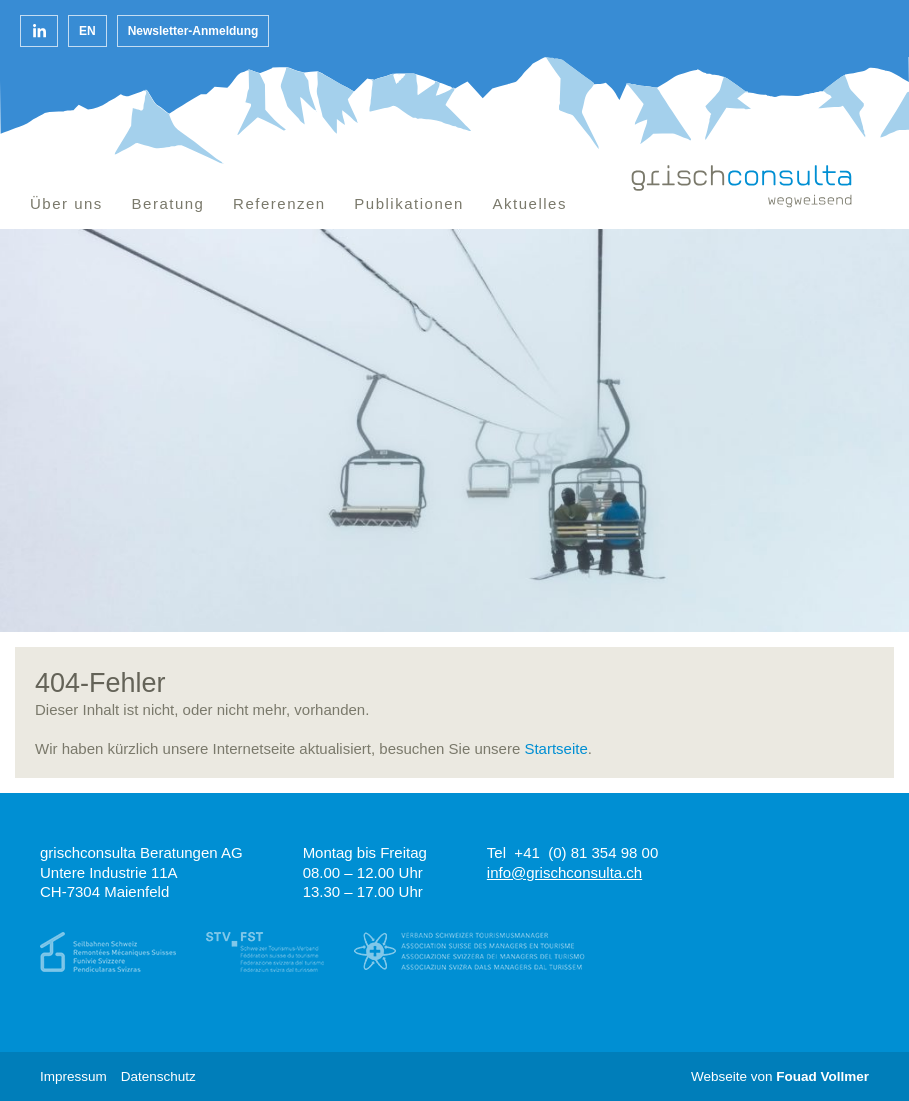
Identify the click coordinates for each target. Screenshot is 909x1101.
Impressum (73, 1076)
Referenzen (279, 203)
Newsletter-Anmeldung (193, 31)
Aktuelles (530, 203)
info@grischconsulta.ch (564, 872)
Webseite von (780, 1076)
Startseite (555, 748)
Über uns (66, 203)
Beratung (168, 203)
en (87, 31)
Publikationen (409, 203)
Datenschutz (158, 1076)
